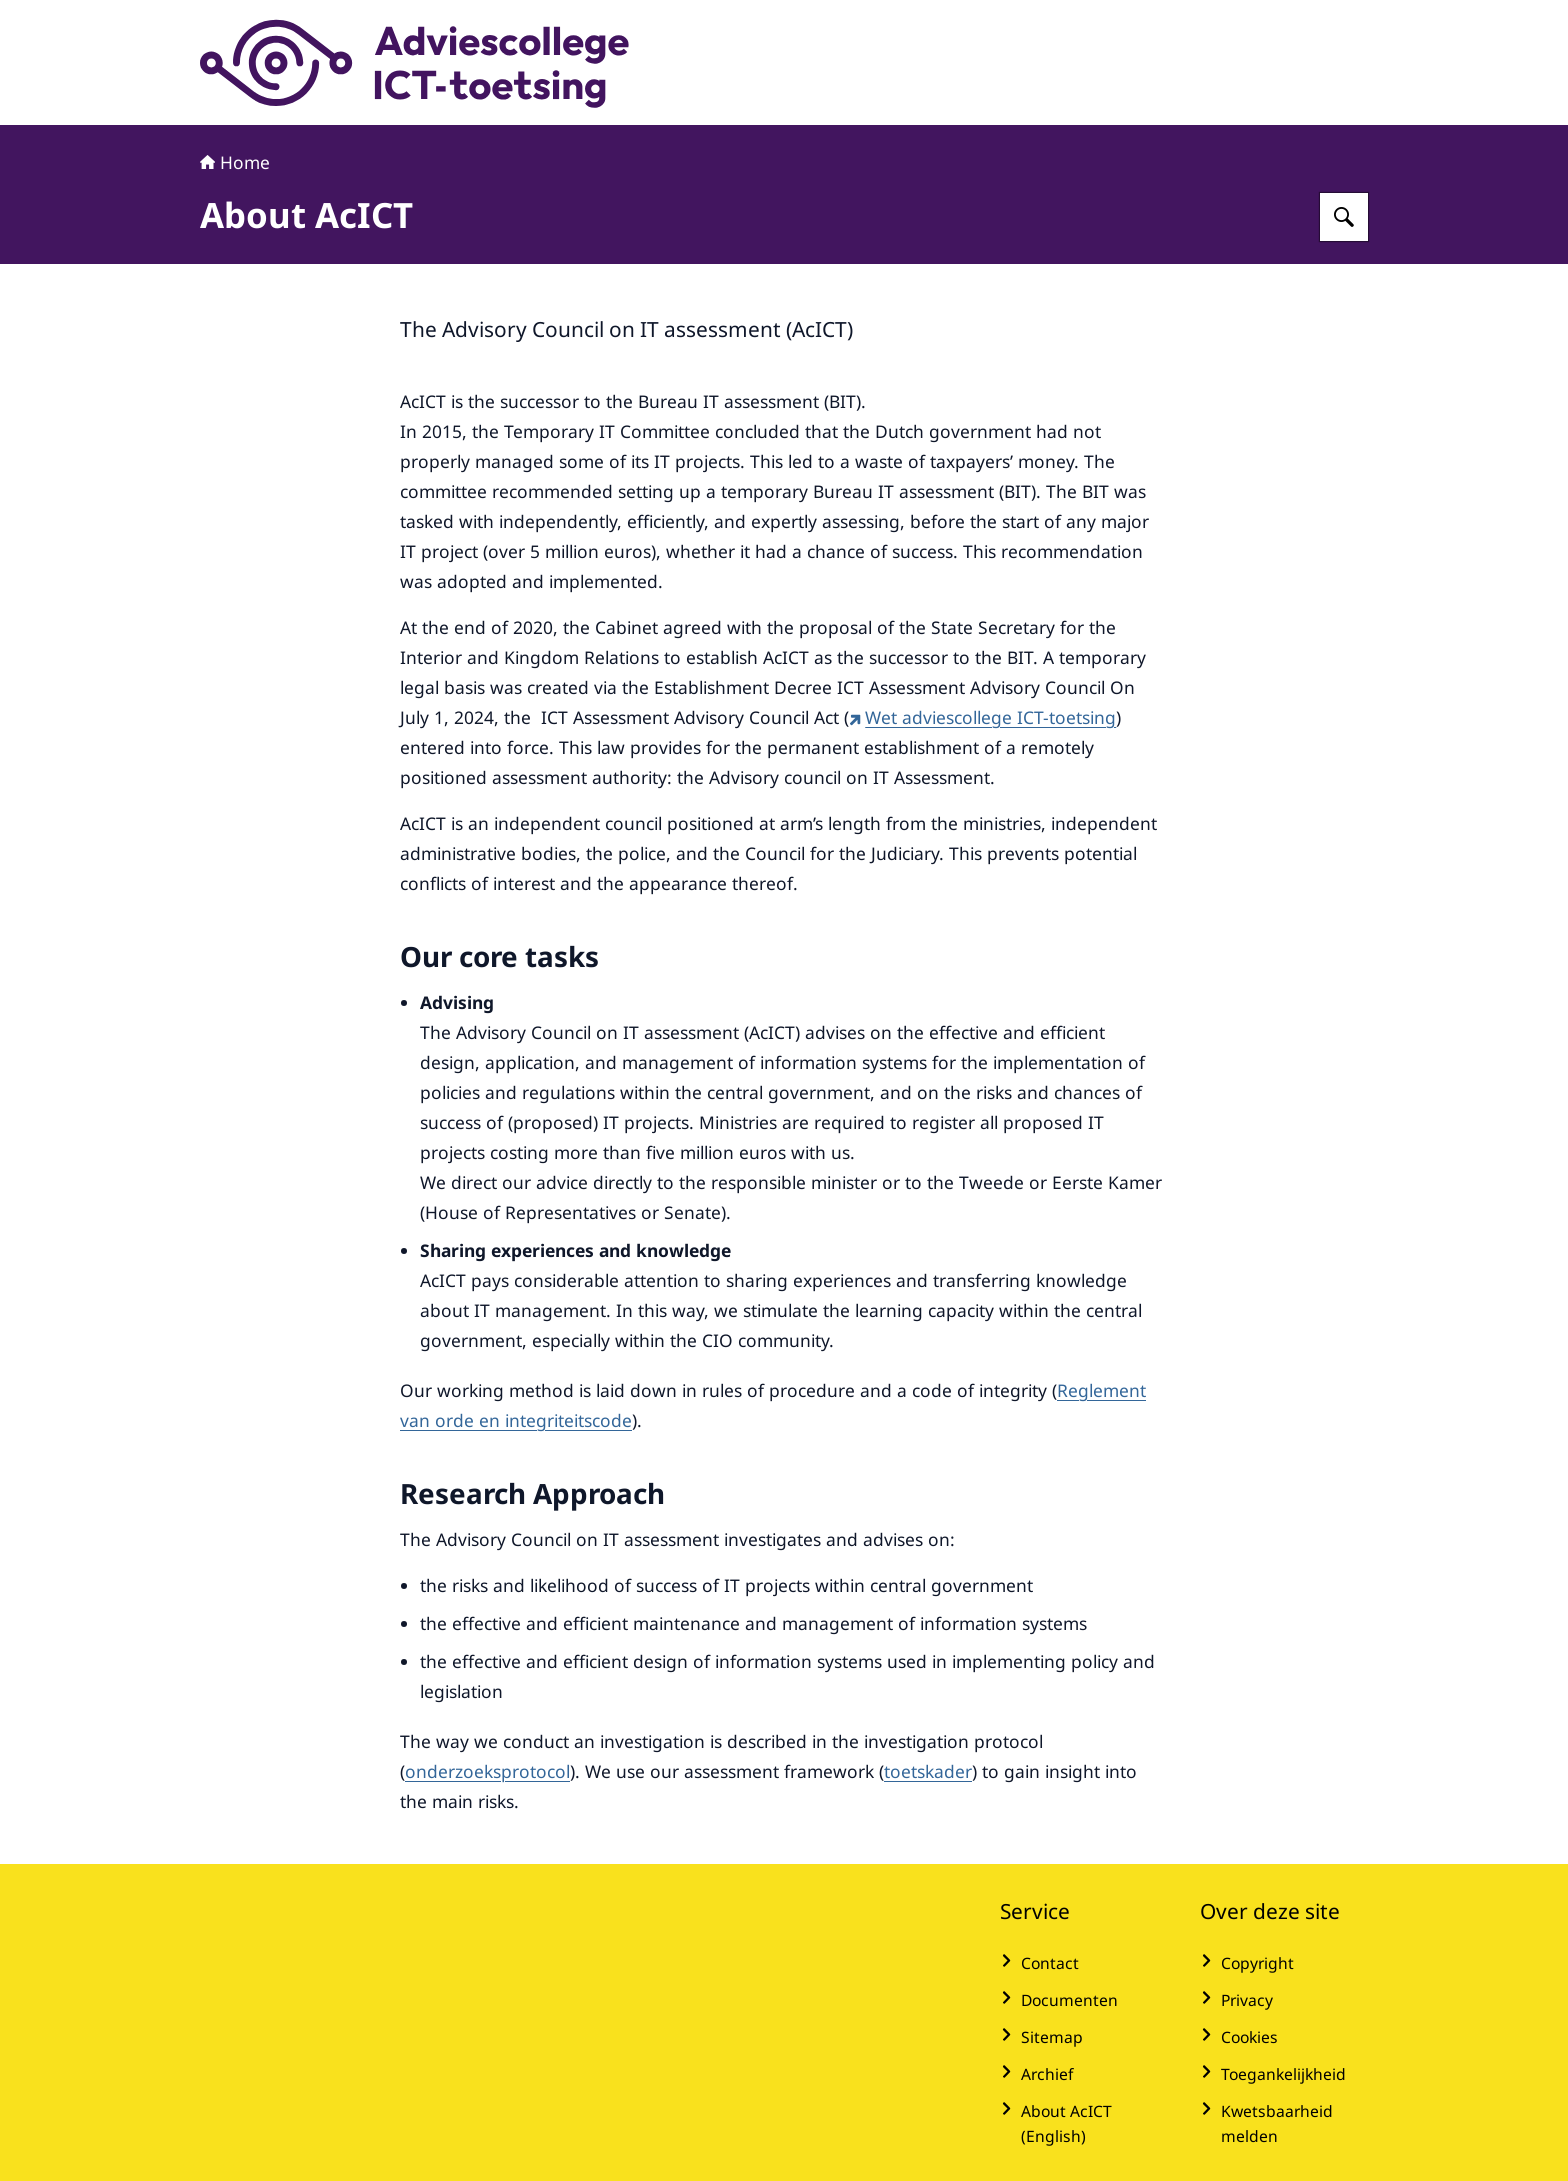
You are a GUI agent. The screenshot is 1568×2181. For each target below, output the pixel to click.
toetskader (928, 1771)
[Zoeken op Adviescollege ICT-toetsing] (1344, 217)
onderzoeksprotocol (487, 1771)
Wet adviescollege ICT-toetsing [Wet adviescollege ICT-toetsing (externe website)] (982, 717)
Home (235, 162)
